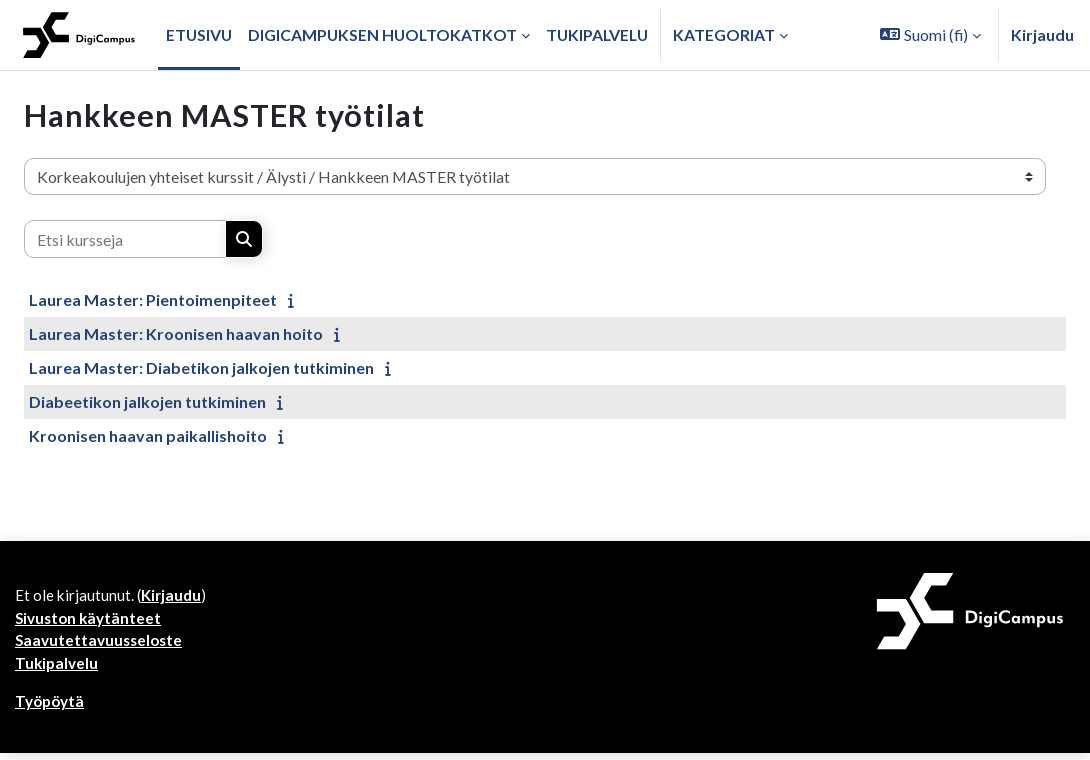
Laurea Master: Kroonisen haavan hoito (176, 333)
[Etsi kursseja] (125, 239)
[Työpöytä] (79, 35)
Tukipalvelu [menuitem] (597, 34)
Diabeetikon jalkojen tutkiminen (147, 401)
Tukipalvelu (57, 668)
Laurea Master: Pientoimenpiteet (153, 299)
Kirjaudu (1042, 34)
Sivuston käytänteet (90, 620)
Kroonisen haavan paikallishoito (148, 435)
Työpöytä (50, 707)
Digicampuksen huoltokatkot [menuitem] (382, 34)
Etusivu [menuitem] (199, 34)
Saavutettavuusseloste (101, 644)
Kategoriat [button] (724, 34)
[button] (930, 35)
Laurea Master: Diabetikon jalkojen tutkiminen (201, 367)
